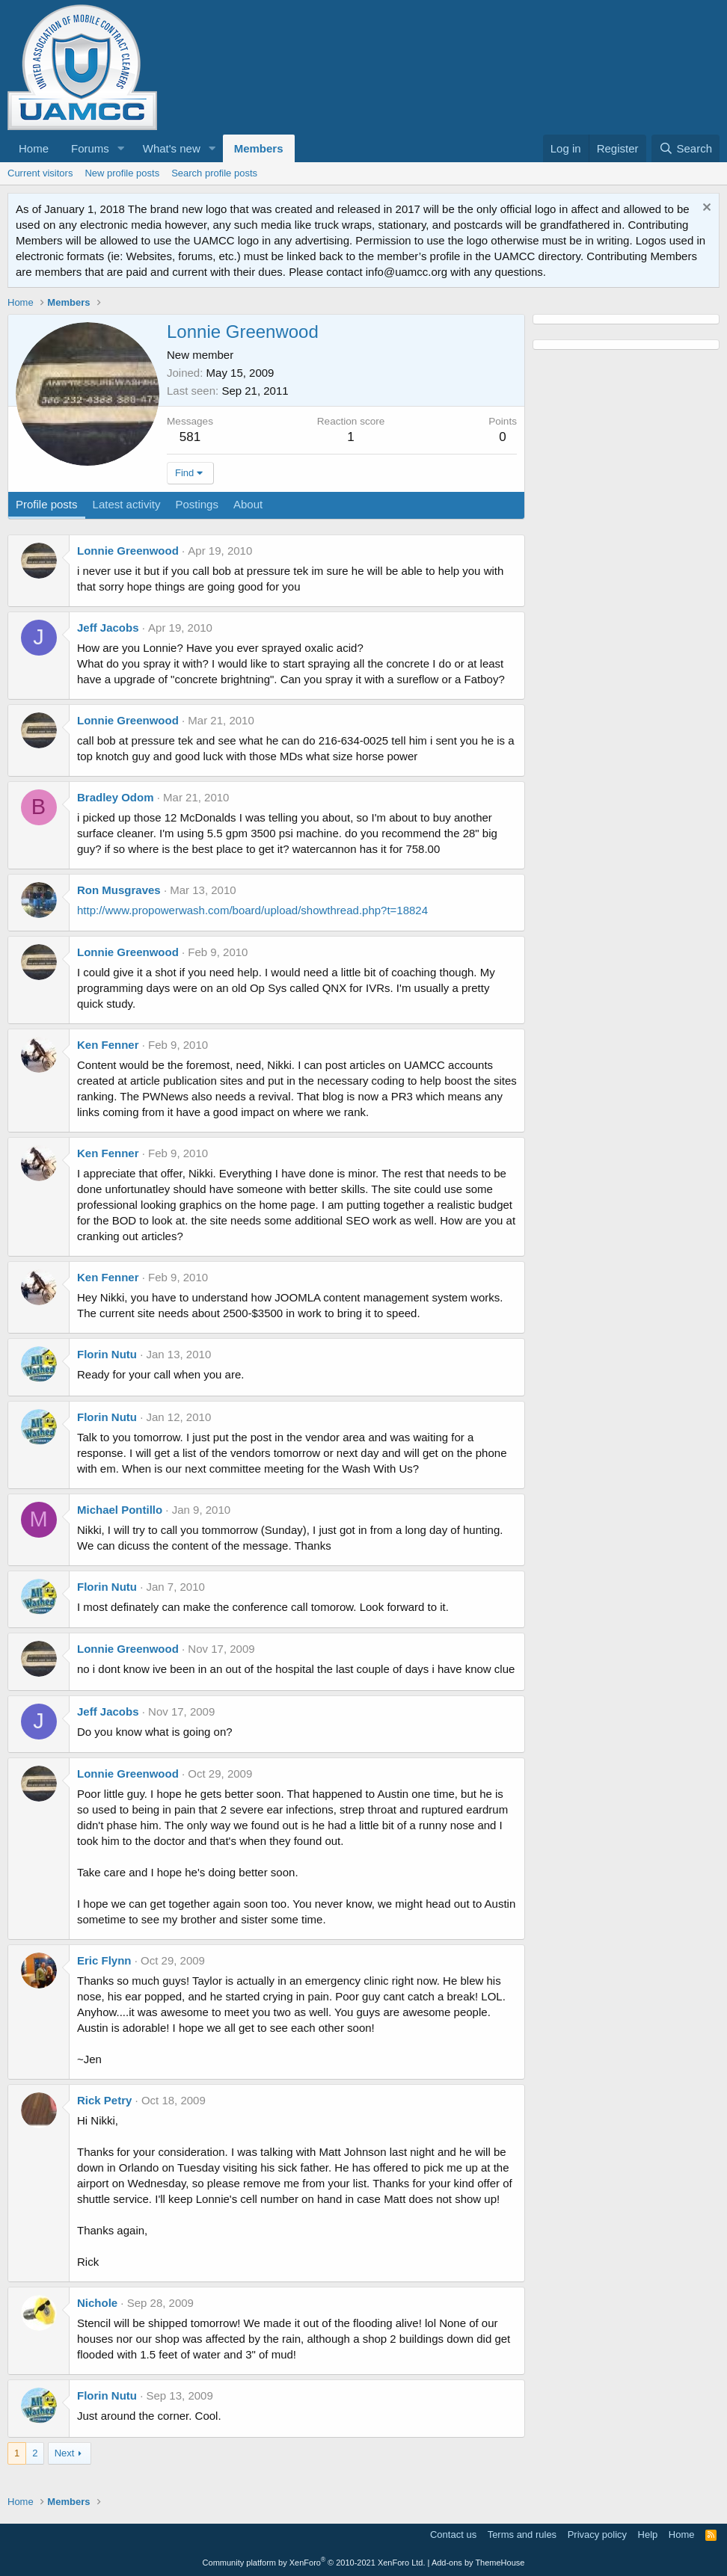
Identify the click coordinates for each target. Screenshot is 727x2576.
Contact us (453, 2534)
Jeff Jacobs (108, 627)
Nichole (97, 2302)
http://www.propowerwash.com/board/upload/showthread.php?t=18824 (252, 910)
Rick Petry (104, 2100)
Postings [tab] (196, 504)
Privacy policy (597, 2534)
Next (65, 2453)
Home (34, 148)
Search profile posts (214, 173)
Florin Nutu (107, 1354)
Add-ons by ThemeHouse (478, 2562)
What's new (171, 148)
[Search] (685, 148)
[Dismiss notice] (705, 209)
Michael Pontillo (119, 1509)
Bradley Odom (115, 797)
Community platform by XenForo (314, 2562)
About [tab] (248, 504)
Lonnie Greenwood (128, 550)
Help (648, 2534)
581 (190, 437)
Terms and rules (522, 2534)
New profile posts (122, 173)
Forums (90, 148)
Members (258, 148)
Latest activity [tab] (127, 504)
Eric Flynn (104, 1960)
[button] (121, 148)
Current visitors (40, 173)
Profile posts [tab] (47, 504)
